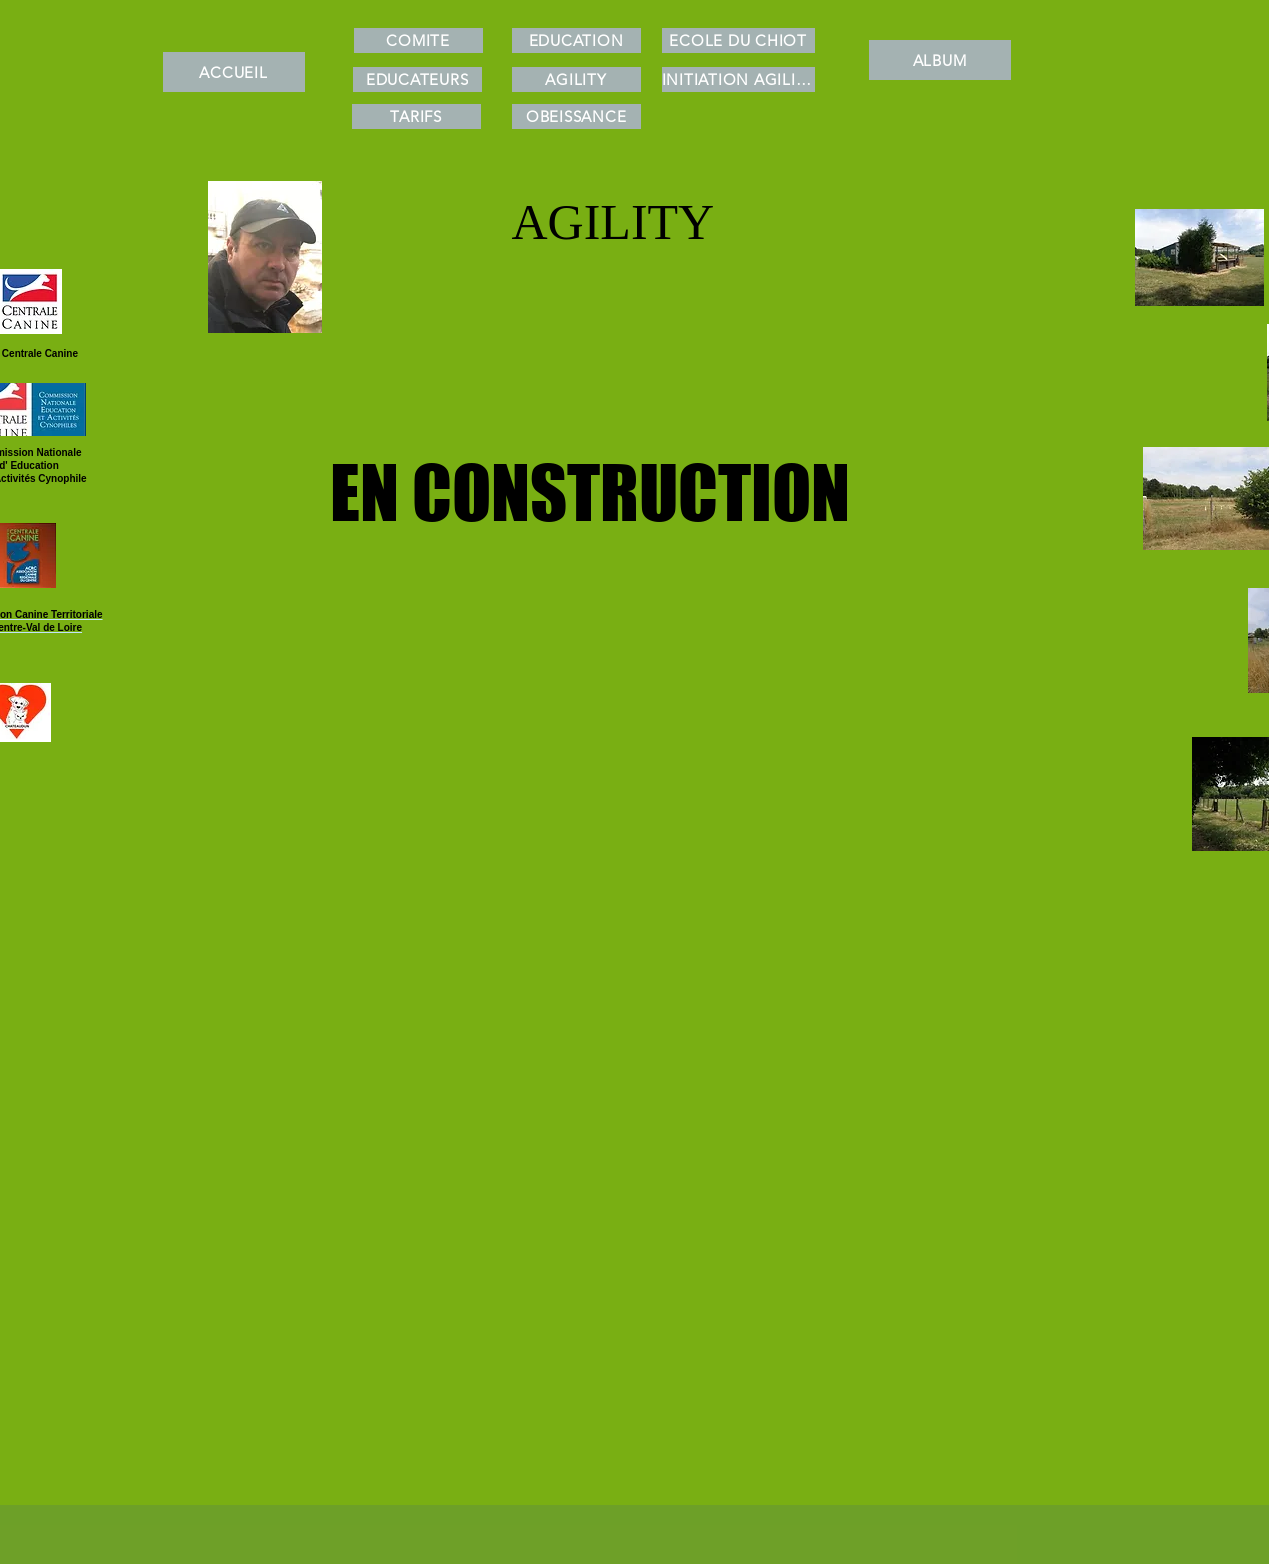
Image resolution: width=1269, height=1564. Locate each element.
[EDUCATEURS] (417, 79)
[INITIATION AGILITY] (738, 79)
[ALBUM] (940, 60)
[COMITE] (418, 40)
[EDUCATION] (576, 40)
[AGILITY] (576, 79)
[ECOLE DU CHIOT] (738, 40)
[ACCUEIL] (234, 72)
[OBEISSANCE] (576, 116)
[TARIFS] (416, 116)
